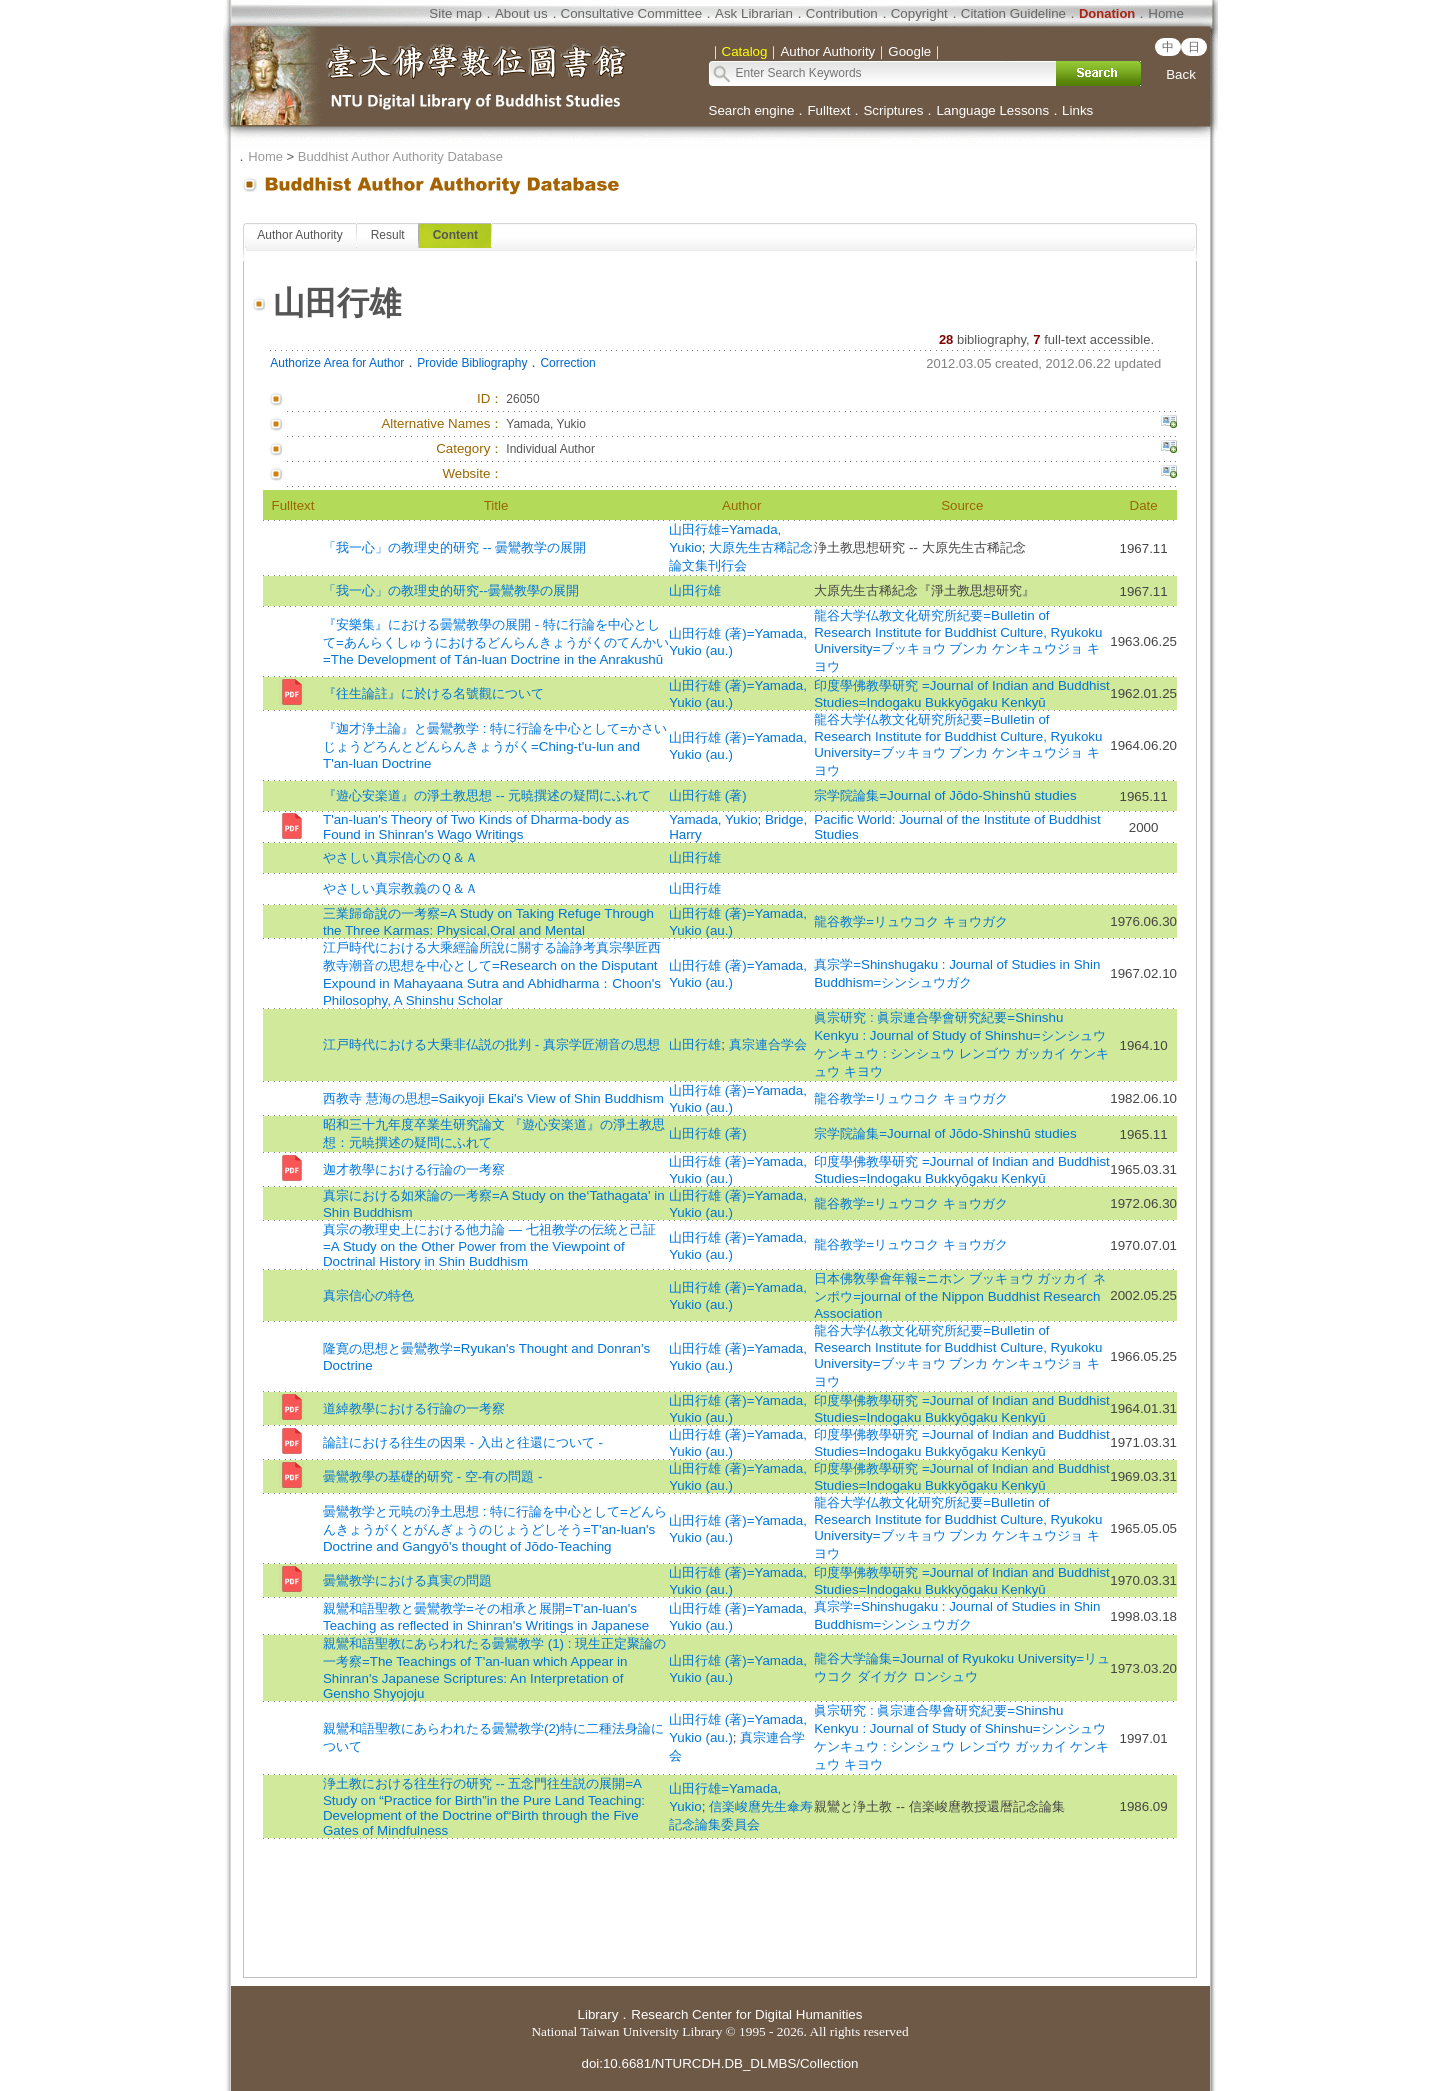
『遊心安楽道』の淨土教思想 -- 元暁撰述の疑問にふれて (487, 795)
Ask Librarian (754, 13)
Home (1166, 13)
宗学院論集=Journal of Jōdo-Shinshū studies (945, 795)
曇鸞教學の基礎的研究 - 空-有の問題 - (432, 1476)
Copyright (919, 13)
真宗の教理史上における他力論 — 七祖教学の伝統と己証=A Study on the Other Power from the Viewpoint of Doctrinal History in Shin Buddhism (489, 1245)
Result (388, 235)
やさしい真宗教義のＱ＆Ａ (400, 888)
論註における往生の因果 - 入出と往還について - (463, 1442)
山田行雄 (695, 590)
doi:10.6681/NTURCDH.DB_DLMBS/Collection (719, 2063)
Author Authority (299, 235)
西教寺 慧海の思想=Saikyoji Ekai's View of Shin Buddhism (493, 1098)
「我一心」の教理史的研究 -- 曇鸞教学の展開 (454, 547)
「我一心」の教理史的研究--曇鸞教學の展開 (451, 590)
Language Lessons (992, 110)
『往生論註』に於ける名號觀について (433, 693)
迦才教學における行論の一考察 (414, 1169)
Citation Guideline (1013, 13)
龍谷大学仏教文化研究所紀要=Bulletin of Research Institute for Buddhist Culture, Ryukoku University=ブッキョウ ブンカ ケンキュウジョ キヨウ (958, 641)
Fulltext (828, 110)
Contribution (842, 13)
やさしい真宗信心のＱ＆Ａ (400, 857)
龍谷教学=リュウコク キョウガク (911, 921)
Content (455, 235)
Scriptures (893, 110)
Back (1181, 74)
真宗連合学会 (768, 1044)
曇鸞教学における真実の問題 (407, 1580)
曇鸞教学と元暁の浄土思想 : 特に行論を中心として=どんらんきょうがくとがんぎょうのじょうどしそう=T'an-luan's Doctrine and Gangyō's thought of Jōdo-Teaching (495, 1529)
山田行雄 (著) (708, 795)
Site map (455, 13)
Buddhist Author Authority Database (400, 156)
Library (598, 2014)
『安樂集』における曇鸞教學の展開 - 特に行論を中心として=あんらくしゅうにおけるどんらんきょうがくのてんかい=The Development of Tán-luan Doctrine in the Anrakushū (496, 642)
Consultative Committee (631, 13)
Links (1077, 110)
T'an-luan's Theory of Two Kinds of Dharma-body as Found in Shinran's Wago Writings (476, 827)
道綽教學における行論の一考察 (414, 1408)
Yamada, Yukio (713, 819)
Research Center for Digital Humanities (746, 2014)
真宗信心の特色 (368, 1295)
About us (521, 13)
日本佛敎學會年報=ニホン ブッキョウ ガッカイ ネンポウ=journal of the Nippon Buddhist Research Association (960, 1296)
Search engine (752, 110)
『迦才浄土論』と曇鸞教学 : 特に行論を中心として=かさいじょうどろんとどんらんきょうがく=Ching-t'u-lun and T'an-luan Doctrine (495, 746)
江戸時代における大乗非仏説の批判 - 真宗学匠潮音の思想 (491, 1044)
